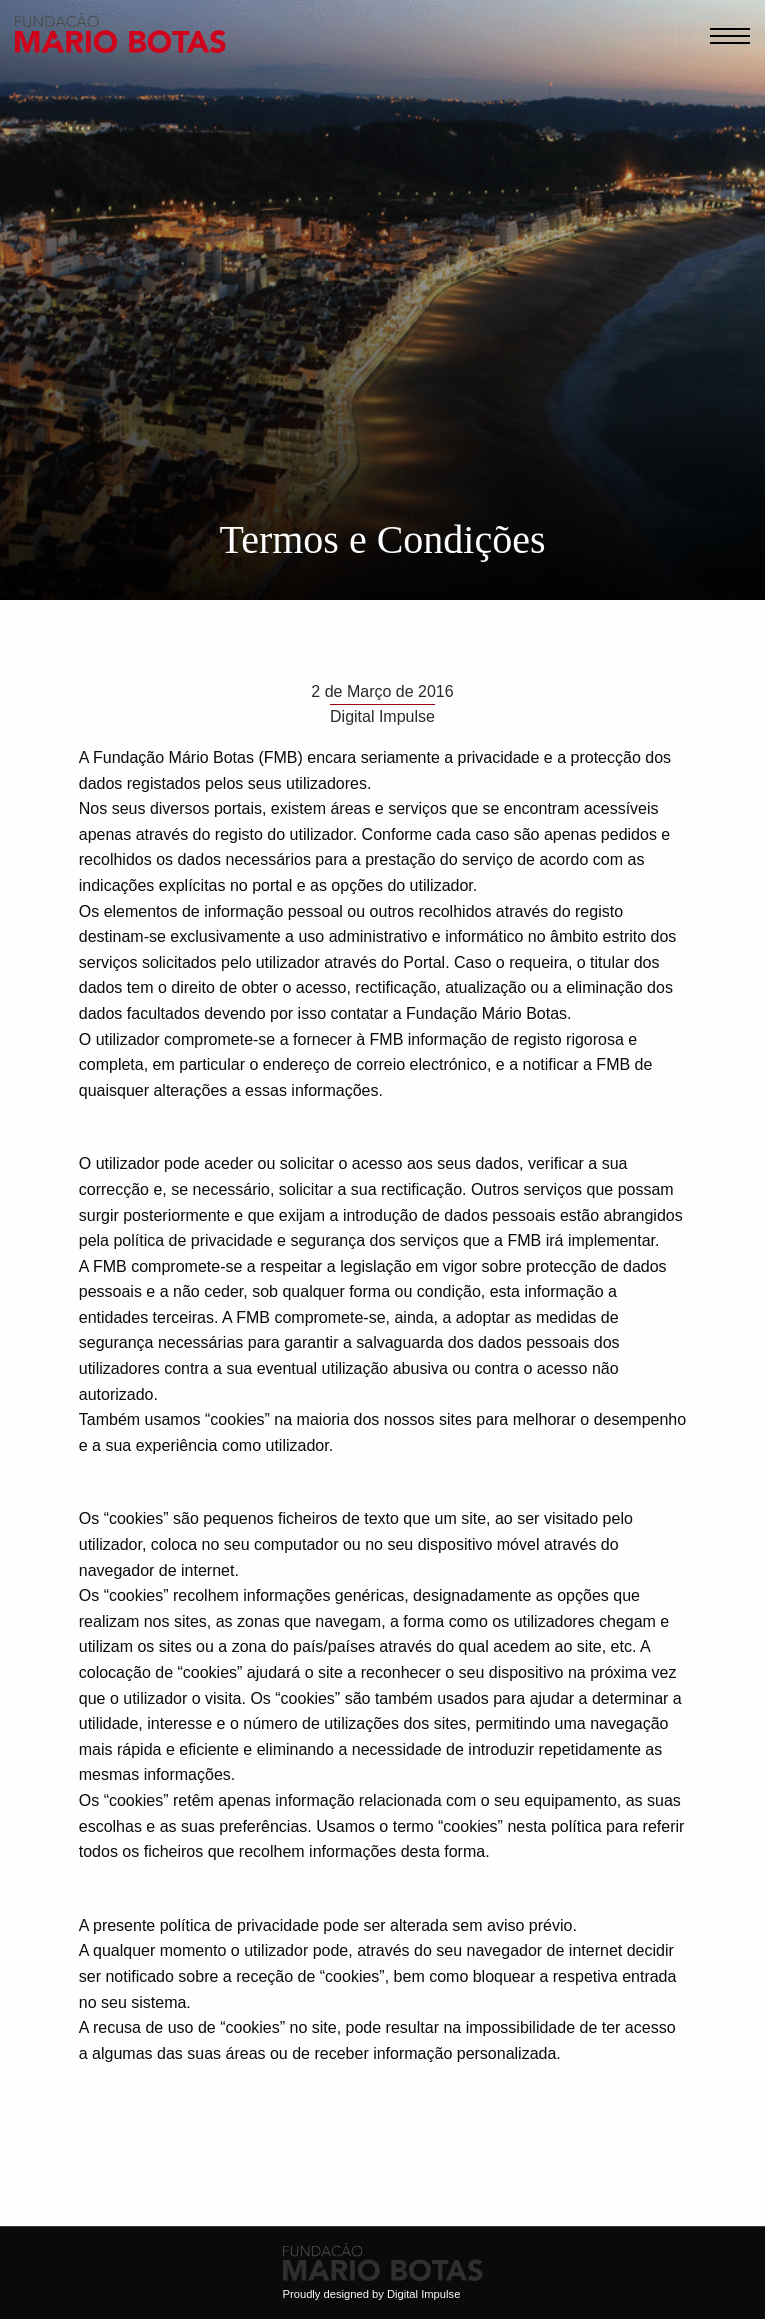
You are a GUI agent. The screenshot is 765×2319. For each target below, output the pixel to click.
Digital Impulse (423, 2294)
